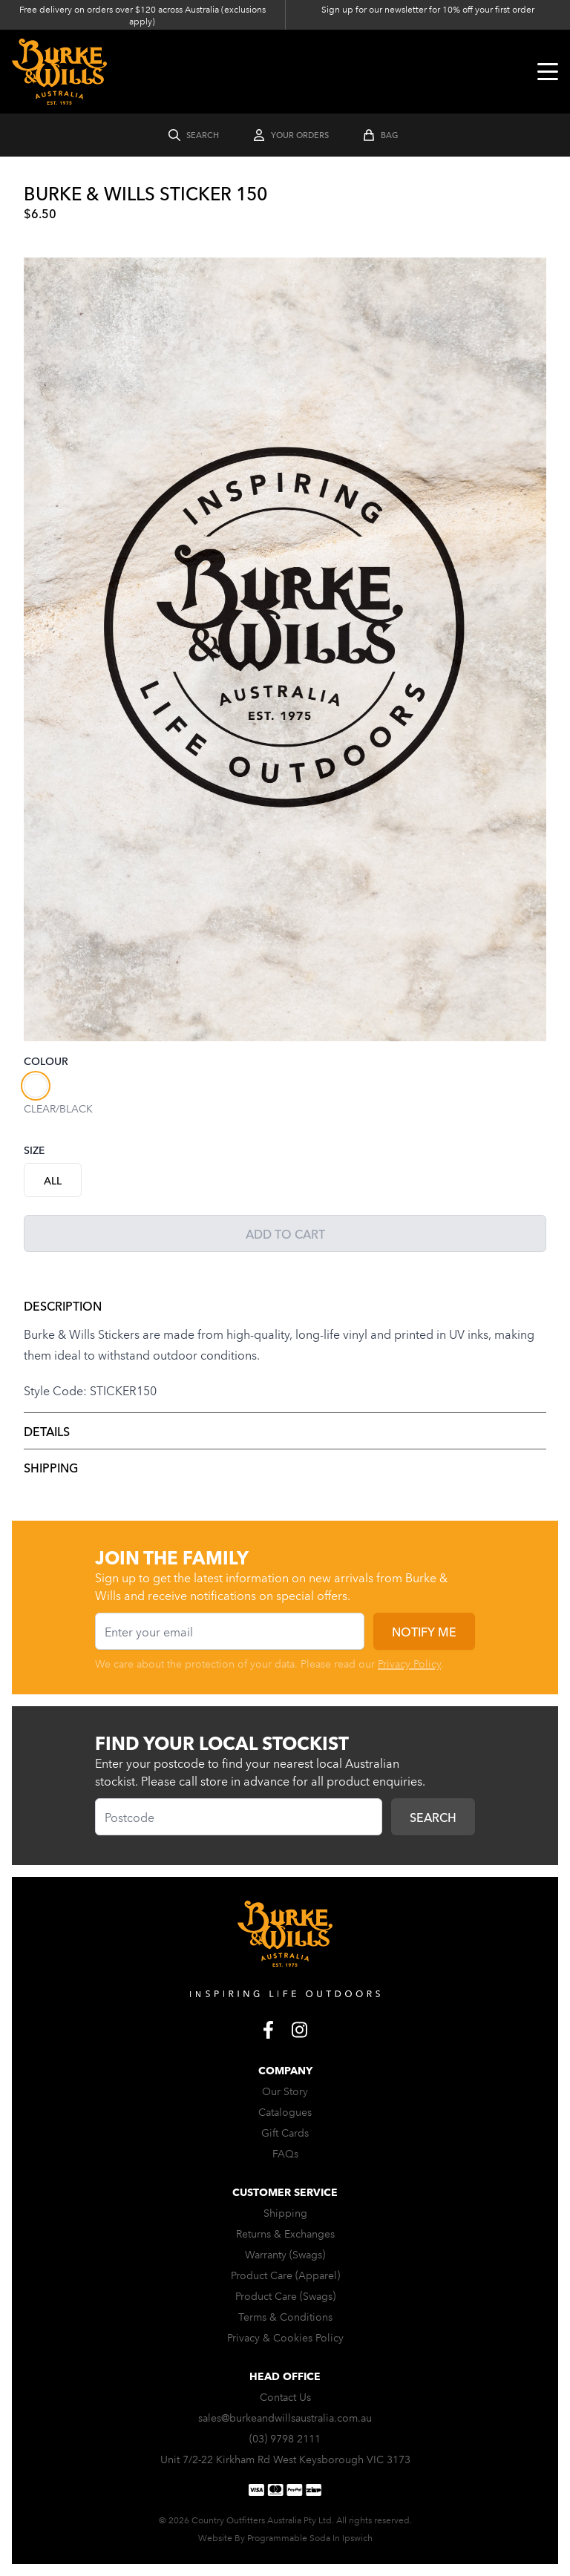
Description (63, 1305)
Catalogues (285, 2111)
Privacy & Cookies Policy (285, 2337)
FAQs (285, 2153)
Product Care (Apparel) (285, 2274)
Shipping (51, 1467)
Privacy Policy (409, 1663)
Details (47, 1431)
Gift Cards (285, 2132)
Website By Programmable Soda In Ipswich (285, 2537)
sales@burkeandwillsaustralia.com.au (285, 2417)
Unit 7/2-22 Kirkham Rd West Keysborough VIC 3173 (285, 2458)
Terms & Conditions (285, 2316)
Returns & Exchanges (285, 2233)
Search (433, 1817)
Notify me (424, 1631)
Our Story (285, 2090)
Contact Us (285, 2396)
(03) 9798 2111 (285, 2438)
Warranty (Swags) (285, 2253)
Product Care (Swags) (285, 2295)
